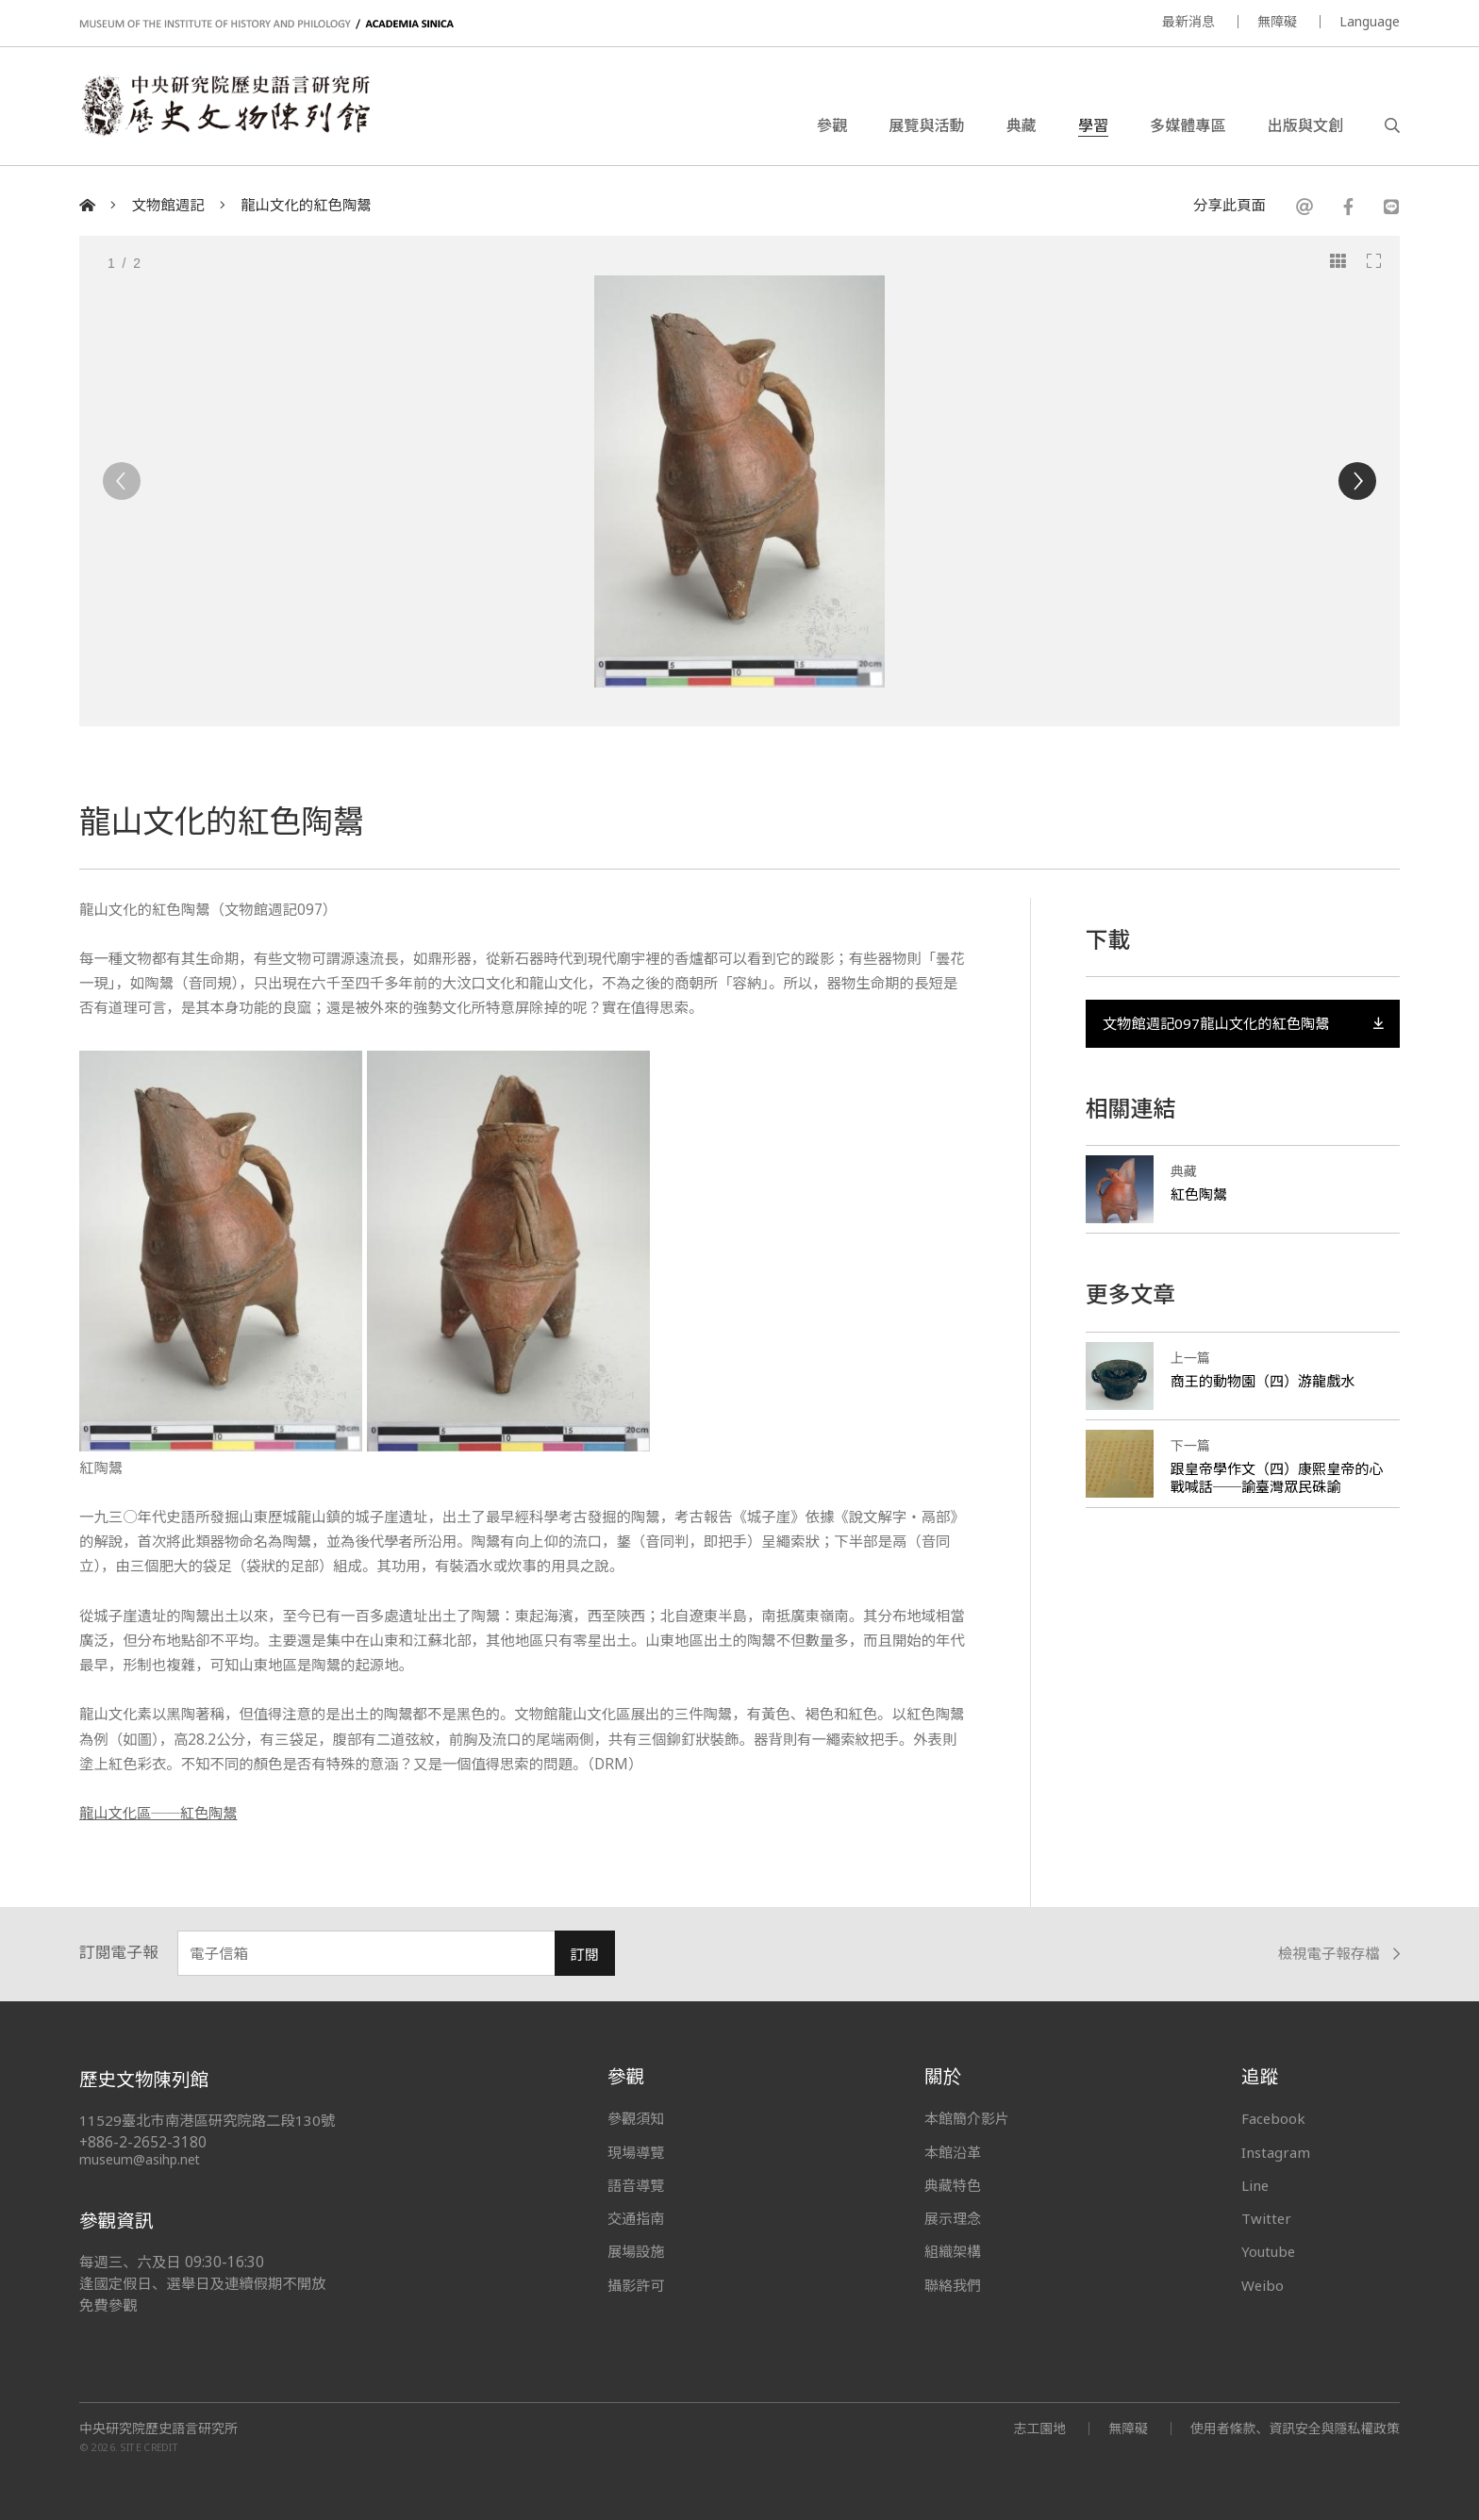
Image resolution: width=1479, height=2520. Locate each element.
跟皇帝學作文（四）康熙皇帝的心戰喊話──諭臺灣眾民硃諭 (1278, 1477)
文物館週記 (168, 205)
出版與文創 (1305, 126)
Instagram (1275, 2152)
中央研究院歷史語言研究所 (158, 2428)
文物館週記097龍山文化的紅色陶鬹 (1243, 1023)
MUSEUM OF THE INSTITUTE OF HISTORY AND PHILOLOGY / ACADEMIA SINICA (266, 24)
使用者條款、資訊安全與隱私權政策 (1294, 2428)
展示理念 (952, 2218)
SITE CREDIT (149, 2448)
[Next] (1357, 481)
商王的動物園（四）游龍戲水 (1263, 1380)
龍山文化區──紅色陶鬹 (159, 1813)
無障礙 (1277, 21)
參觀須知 (635, 2118)
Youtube (1269, 2251)
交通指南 (635, 2218)
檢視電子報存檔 (1339, 1955)
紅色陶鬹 (1199, 1194)
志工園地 (1037, 2428)
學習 (1093, 126)
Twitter (1266, 2218)
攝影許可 (635, 2285)
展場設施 (635, 2251)
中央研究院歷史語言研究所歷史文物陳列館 (228, 107)
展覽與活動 (926, 126)
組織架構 (952, 2251)
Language (1369, 21)
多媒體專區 (1187, 126)
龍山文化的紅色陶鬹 (306, 205)
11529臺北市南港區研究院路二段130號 (207, 2120)
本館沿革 (952, 2152)
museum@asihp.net (140, 2159)
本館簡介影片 (967, 2118)
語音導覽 (635, 2185)
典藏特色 (952, 2185)
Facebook (1273, 2118)
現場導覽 (635, 2152)
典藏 (1021, 126)
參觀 (832, 126)
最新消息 (1188, 21)
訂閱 (584, 1955)
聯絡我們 (952, 2285)
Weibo (1263, 2285)
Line (1255, 2185)
